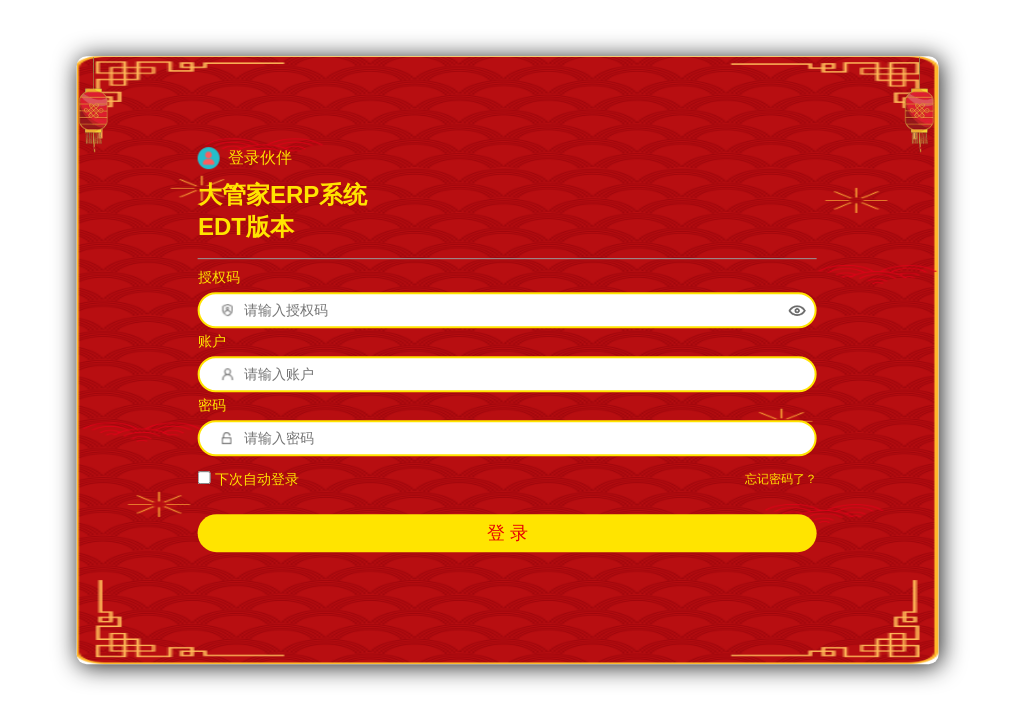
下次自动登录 (248, 480)
